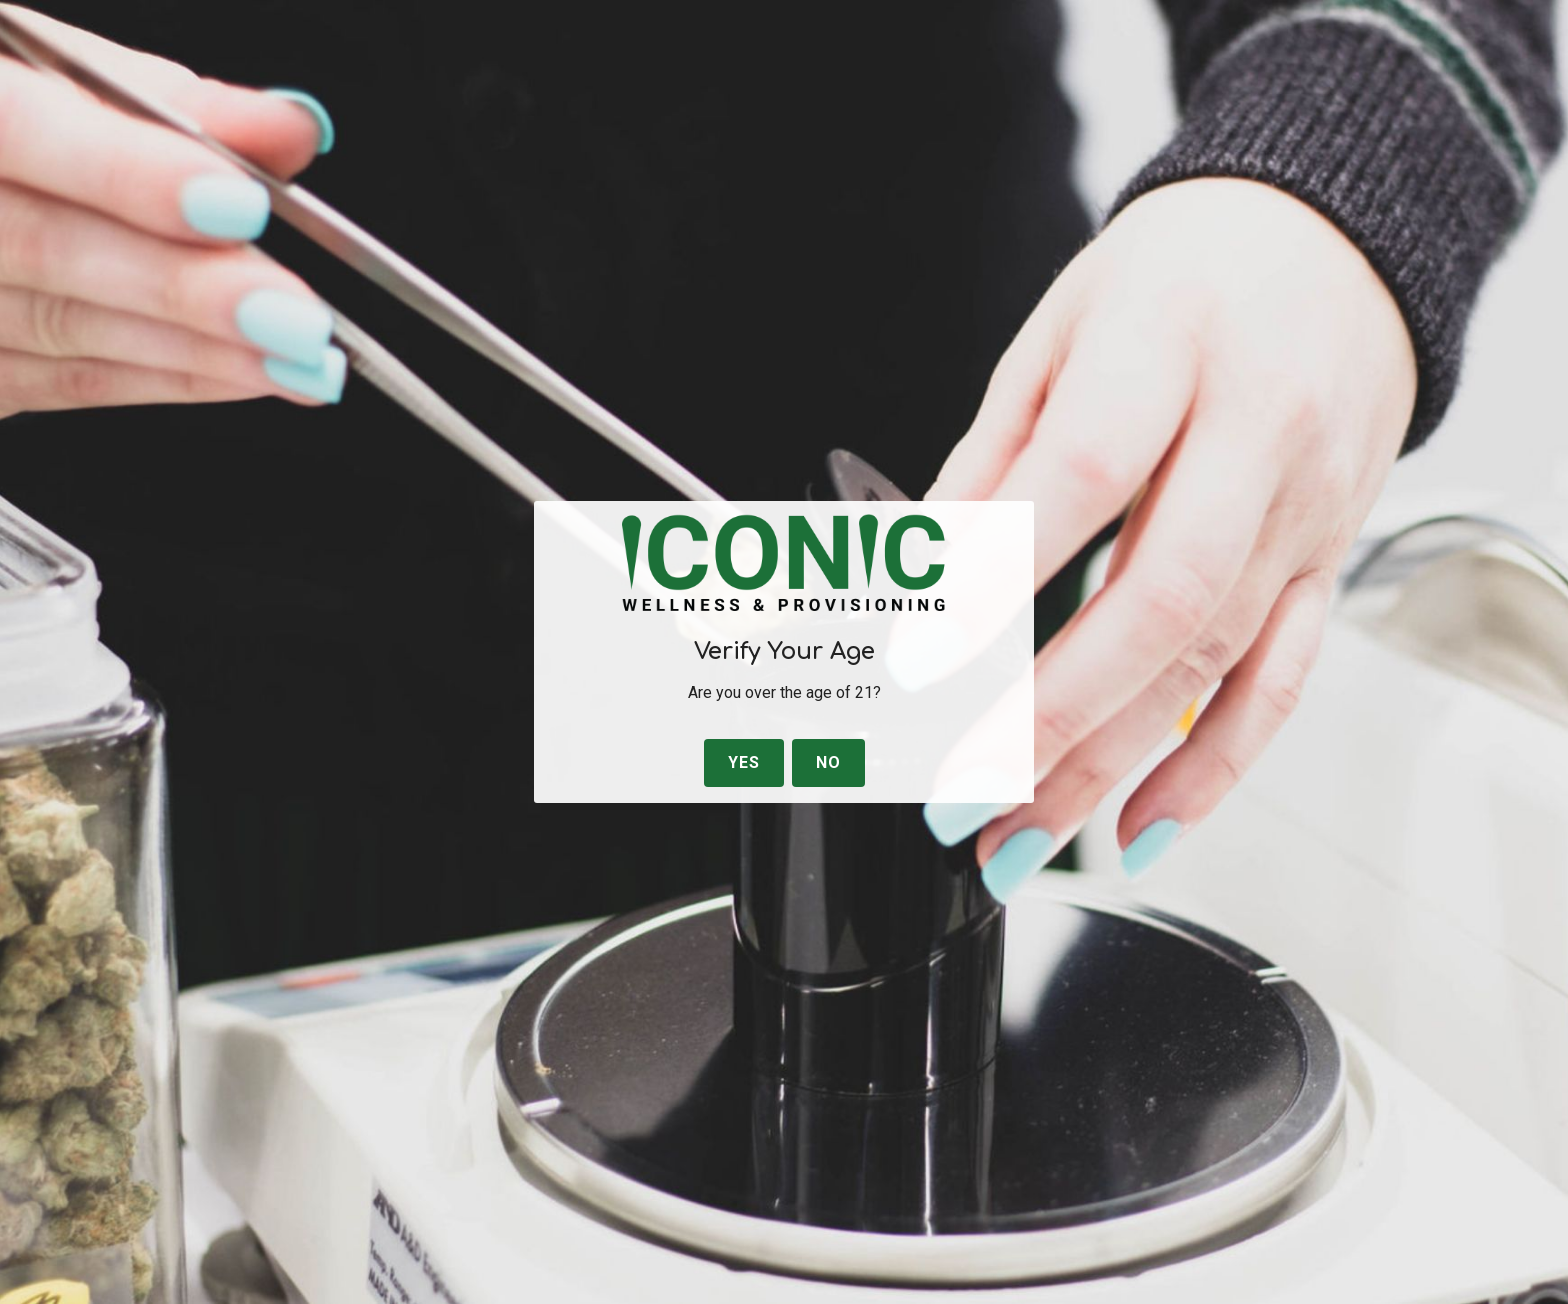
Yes (744, 762)
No (828, 762)
